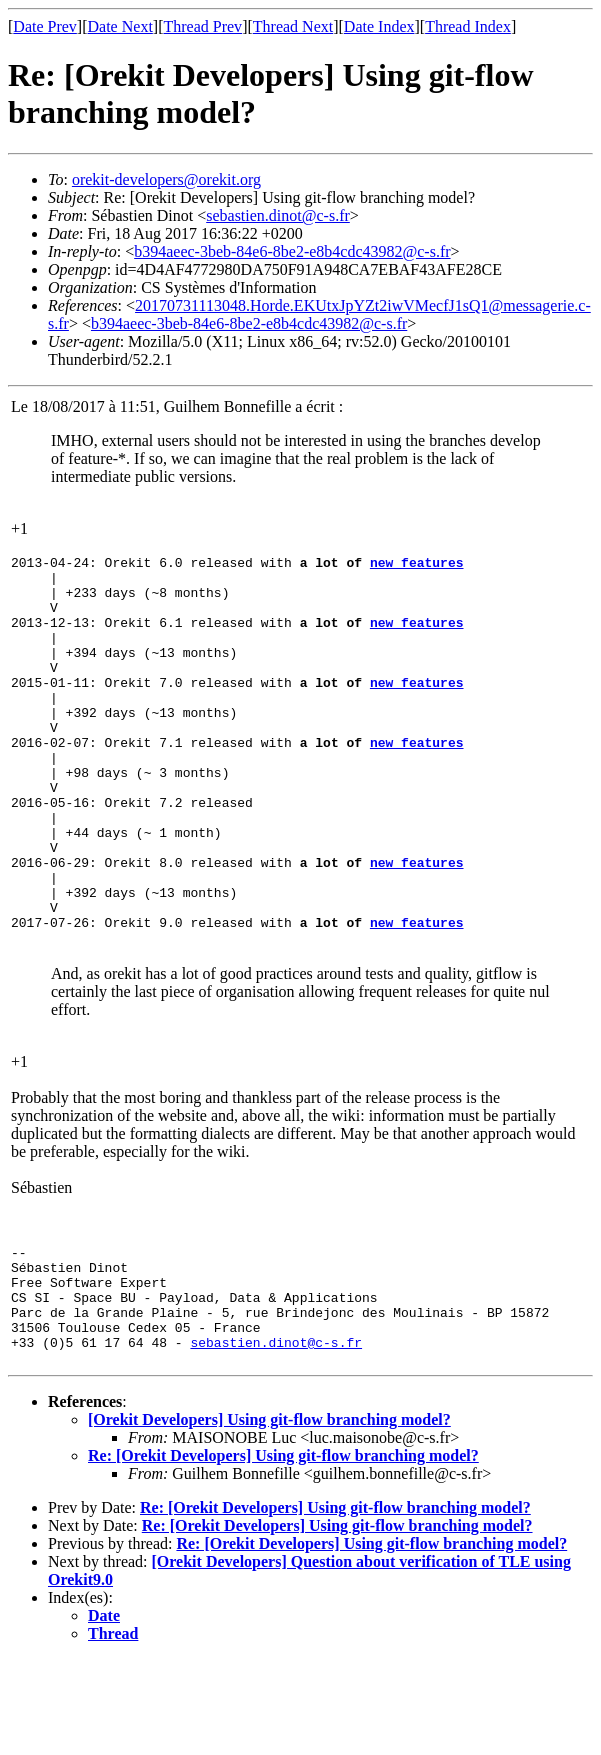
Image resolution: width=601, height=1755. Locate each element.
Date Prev (45, 26)
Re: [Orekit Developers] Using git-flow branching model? (283, 1551)
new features (417, 565)
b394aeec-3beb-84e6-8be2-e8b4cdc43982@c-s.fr (292, 251)
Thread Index (468, 26)
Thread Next (293, 26)
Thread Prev (202, 26)
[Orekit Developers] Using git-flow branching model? (269, 1515)
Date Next (120, 26)
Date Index (379, 26)
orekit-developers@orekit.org (166, 179)
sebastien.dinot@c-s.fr (278, 215)
